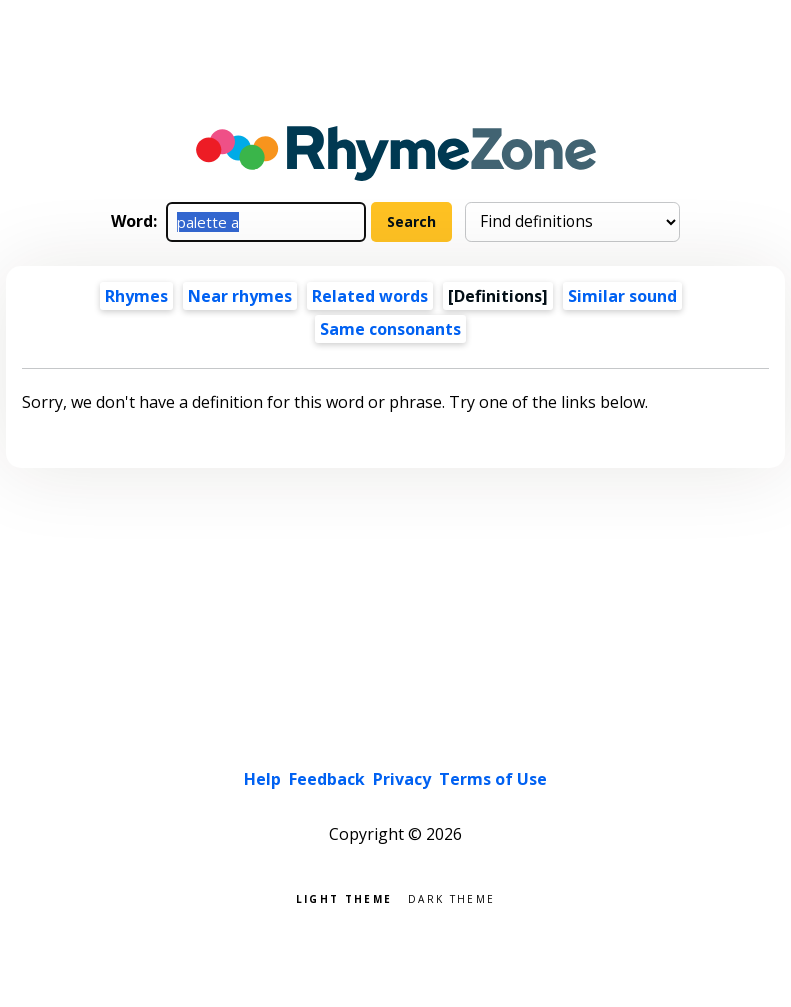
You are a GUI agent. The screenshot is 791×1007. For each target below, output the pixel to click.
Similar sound (622, 296)
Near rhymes (240, 296)
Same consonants (390, 329)
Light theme (344, 897)
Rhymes (136, 296)
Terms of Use (493, 779)
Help (262, 779)
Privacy (402, 779)
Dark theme (451, 897)
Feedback (327, 779)
